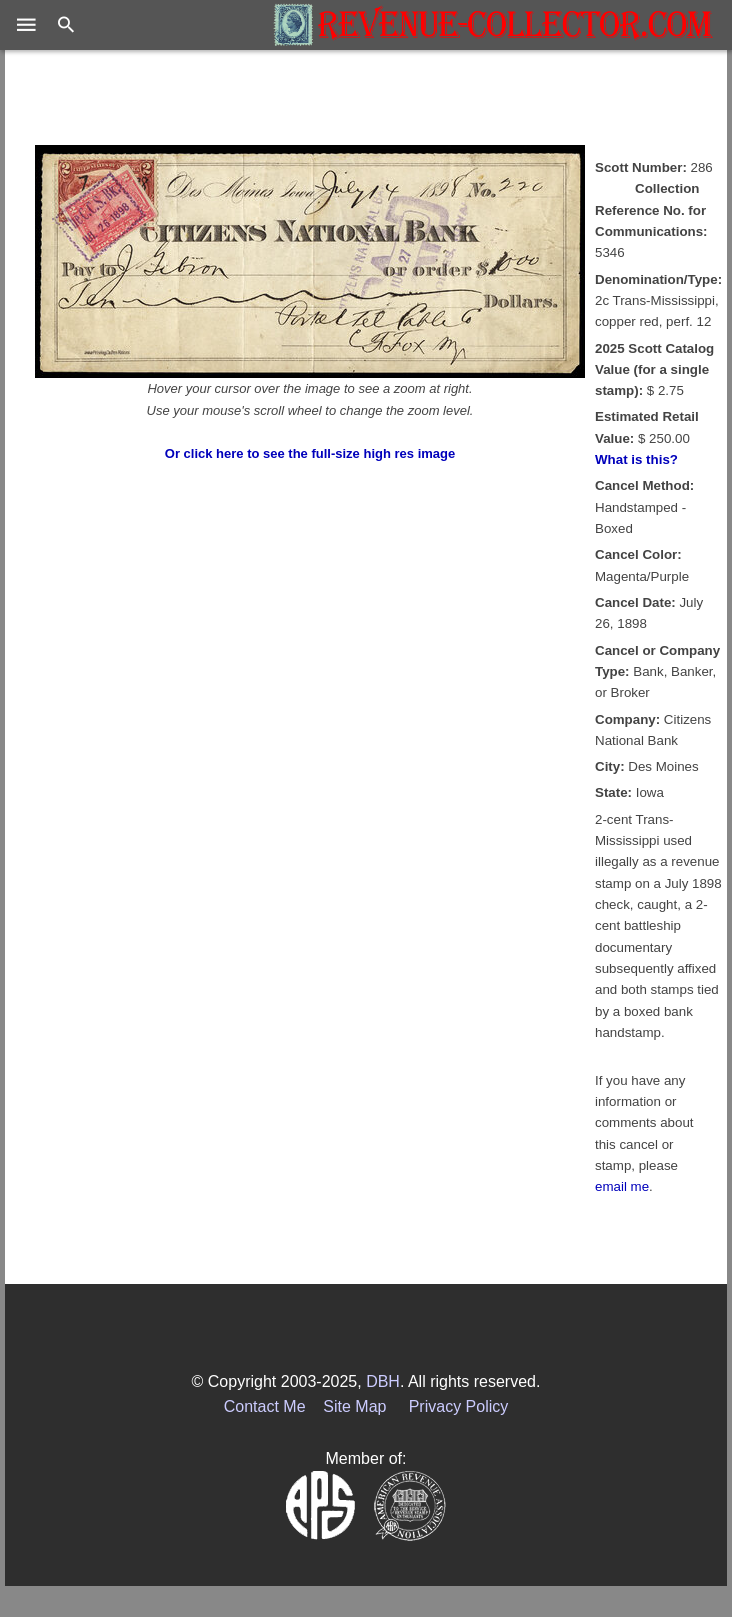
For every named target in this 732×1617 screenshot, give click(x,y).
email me (622, 1186)
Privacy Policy (459, 1406)
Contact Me (265, 1406)
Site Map (354, 1406)
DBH (383, 1381)
